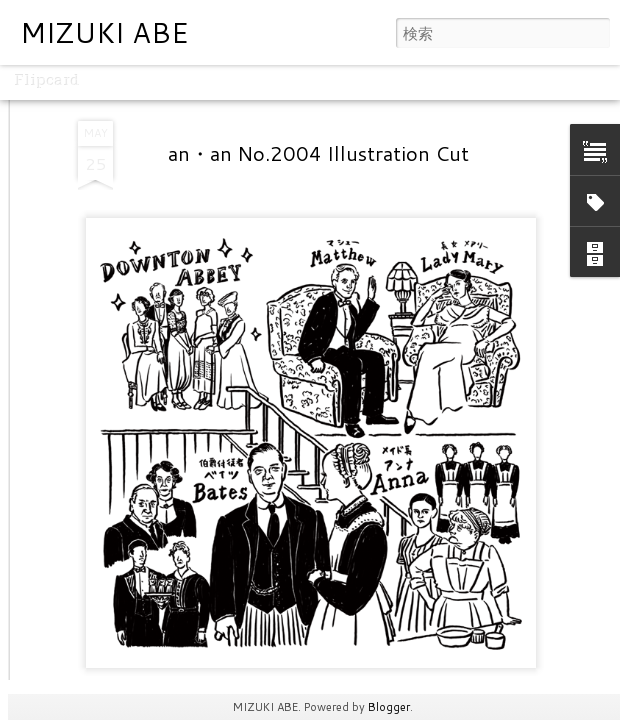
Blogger (389, 707)
